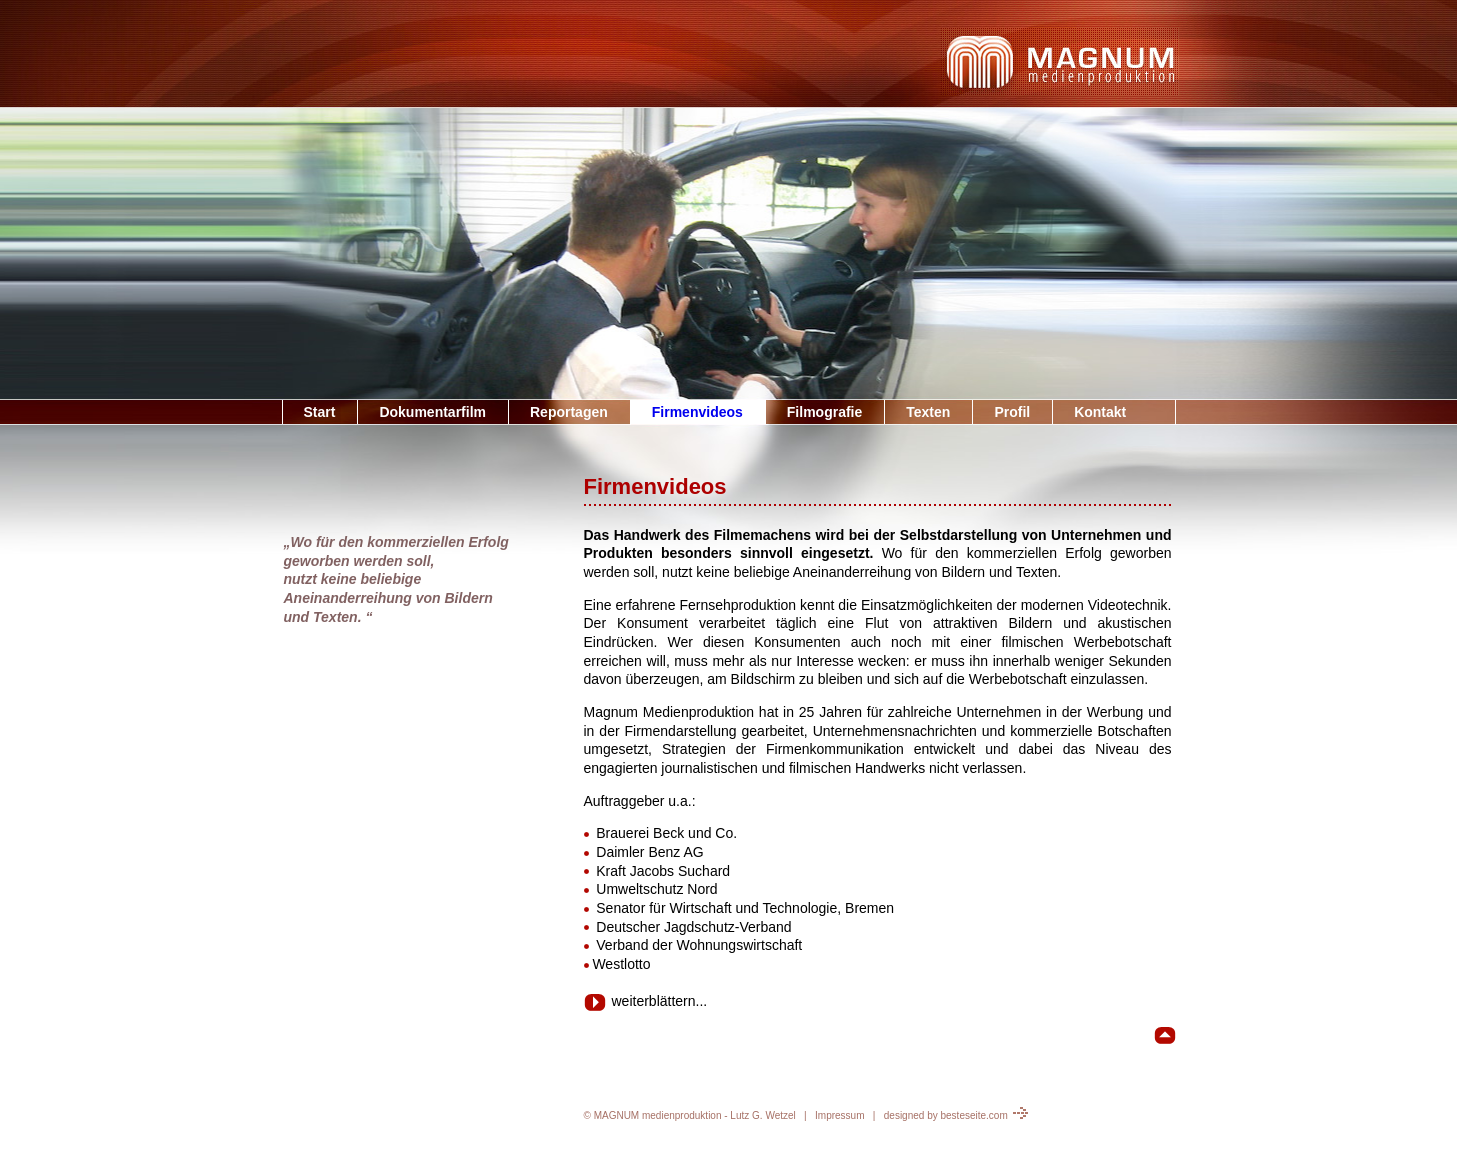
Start (320, 412)
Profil (1012, 412)
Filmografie (824, 412)
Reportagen (569, 412)
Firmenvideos (697, 412)
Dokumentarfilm (432, 412)
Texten (928, 412)
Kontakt (1100, 412)
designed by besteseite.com (956, 1115)
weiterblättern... (646, 1001)
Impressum (839, 1115)
